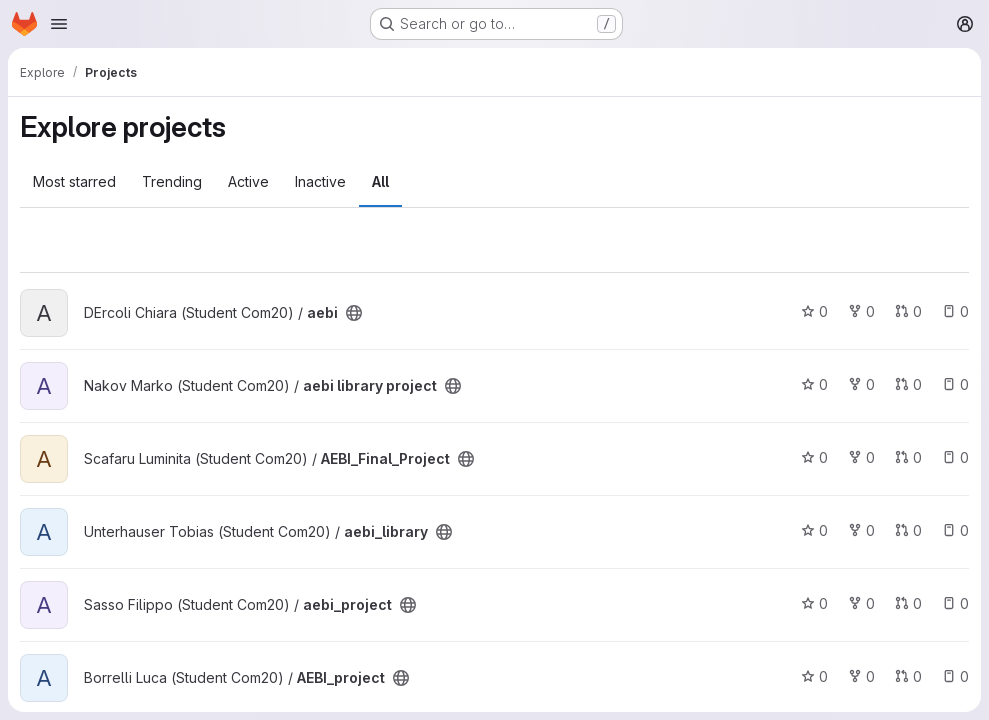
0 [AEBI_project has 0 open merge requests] (908, 676)
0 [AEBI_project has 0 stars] (814, 676)
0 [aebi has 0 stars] (814, 311)
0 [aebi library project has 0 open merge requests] (908, 384)
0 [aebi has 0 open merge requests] (908, 311)
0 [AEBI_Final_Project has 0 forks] (861, 457)
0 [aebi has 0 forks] (861, 311)
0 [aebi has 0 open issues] (955, 311)
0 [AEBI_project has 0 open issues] (955, 676)
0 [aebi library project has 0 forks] (861, 384)
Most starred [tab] (74, 181)
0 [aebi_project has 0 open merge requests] (908, 603)
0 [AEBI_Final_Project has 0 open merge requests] (908, 457)
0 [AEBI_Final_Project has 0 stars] (814, 457)
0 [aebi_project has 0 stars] (814, 603)
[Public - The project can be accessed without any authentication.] (354, 313)
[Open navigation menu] (59, 24)
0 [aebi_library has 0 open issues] (955, 530)
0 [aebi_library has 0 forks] (861, 530)
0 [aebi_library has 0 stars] (814, 530)
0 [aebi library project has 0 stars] (814, 384)
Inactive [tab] (320, 181)
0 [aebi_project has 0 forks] (861, 603)
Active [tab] (248, 181)
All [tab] (380, 181)
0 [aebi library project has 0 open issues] (955, 384)
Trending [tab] (172, 181)
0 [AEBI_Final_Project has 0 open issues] (955, 457)
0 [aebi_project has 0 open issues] (955, 603)
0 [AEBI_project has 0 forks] (861, 676)
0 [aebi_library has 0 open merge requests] (908, 530)
